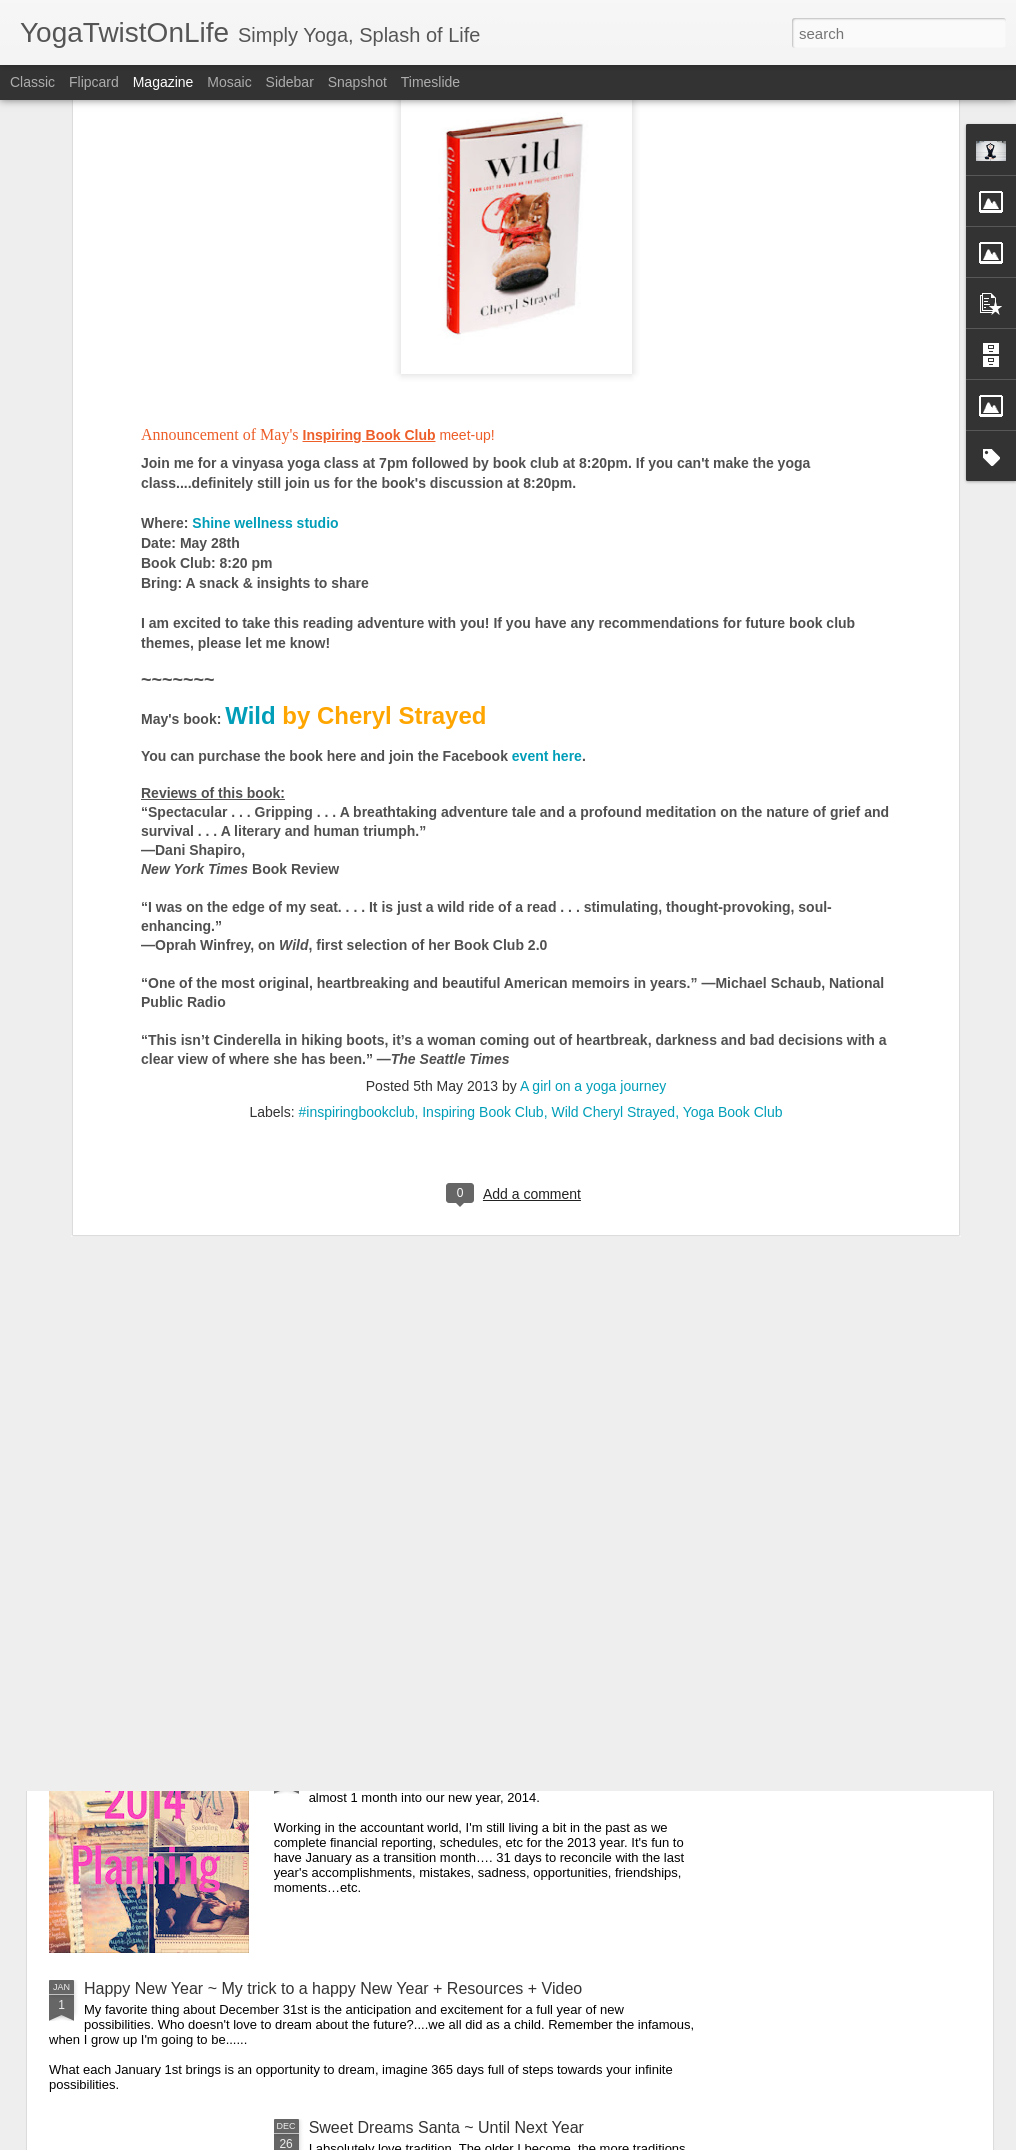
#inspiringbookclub (356, 890)
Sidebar (290, 82)
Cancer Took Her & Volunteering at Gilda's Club (477, 1534)
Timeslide (430, 82)
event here (547, 534)
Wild (250, 493)
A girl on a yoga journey (593, 864)
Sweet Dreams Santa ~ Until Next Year (446, 2127)
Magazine (163, 82)
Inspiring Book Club (482, 890)
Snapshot (357, 82)
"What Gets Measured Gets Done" (430, 1761)
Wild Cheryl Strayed (613, 890)
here (342, 534)
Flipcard (94, 82)
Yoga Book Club (733, 890)
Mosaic (229, 82)
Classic (32, 82)
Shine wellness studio (267, 301)
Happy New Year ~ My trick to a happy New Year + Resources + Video (333, 1988)
